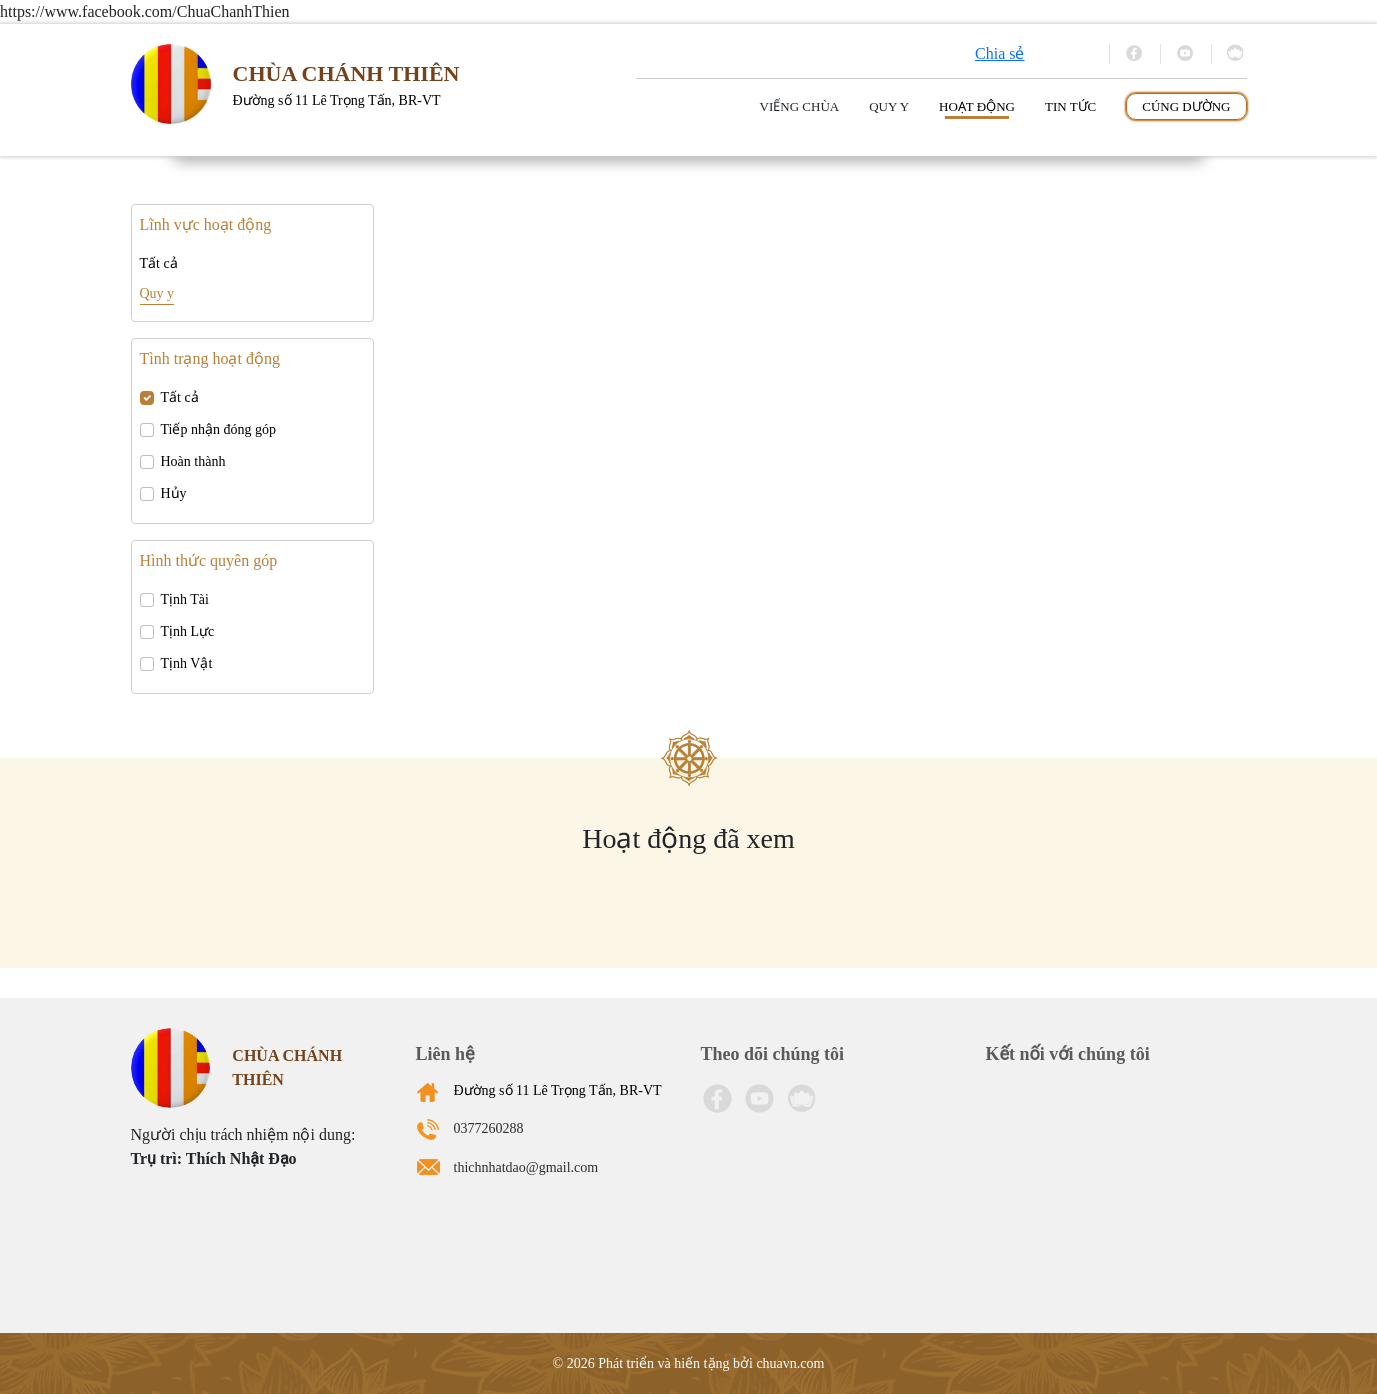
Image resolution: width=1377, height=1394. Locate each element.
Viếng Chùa (800, 106)
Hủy (174, 493)
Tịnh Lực (188, 631)
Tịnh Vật (187, 663)
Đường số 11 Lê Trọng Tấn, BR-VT (558, 1090)
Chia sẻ (999, 53)
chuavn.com (790, 1363)
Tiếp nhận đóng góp (218, 429)
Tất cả (159, 263)
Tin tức (1070, 106)
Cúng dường (1186, 106)
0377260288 (489, 1128)
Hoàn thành (193, 461)
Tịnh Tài (185, 599)
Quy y (889, 106)
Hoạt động (977, 106)
